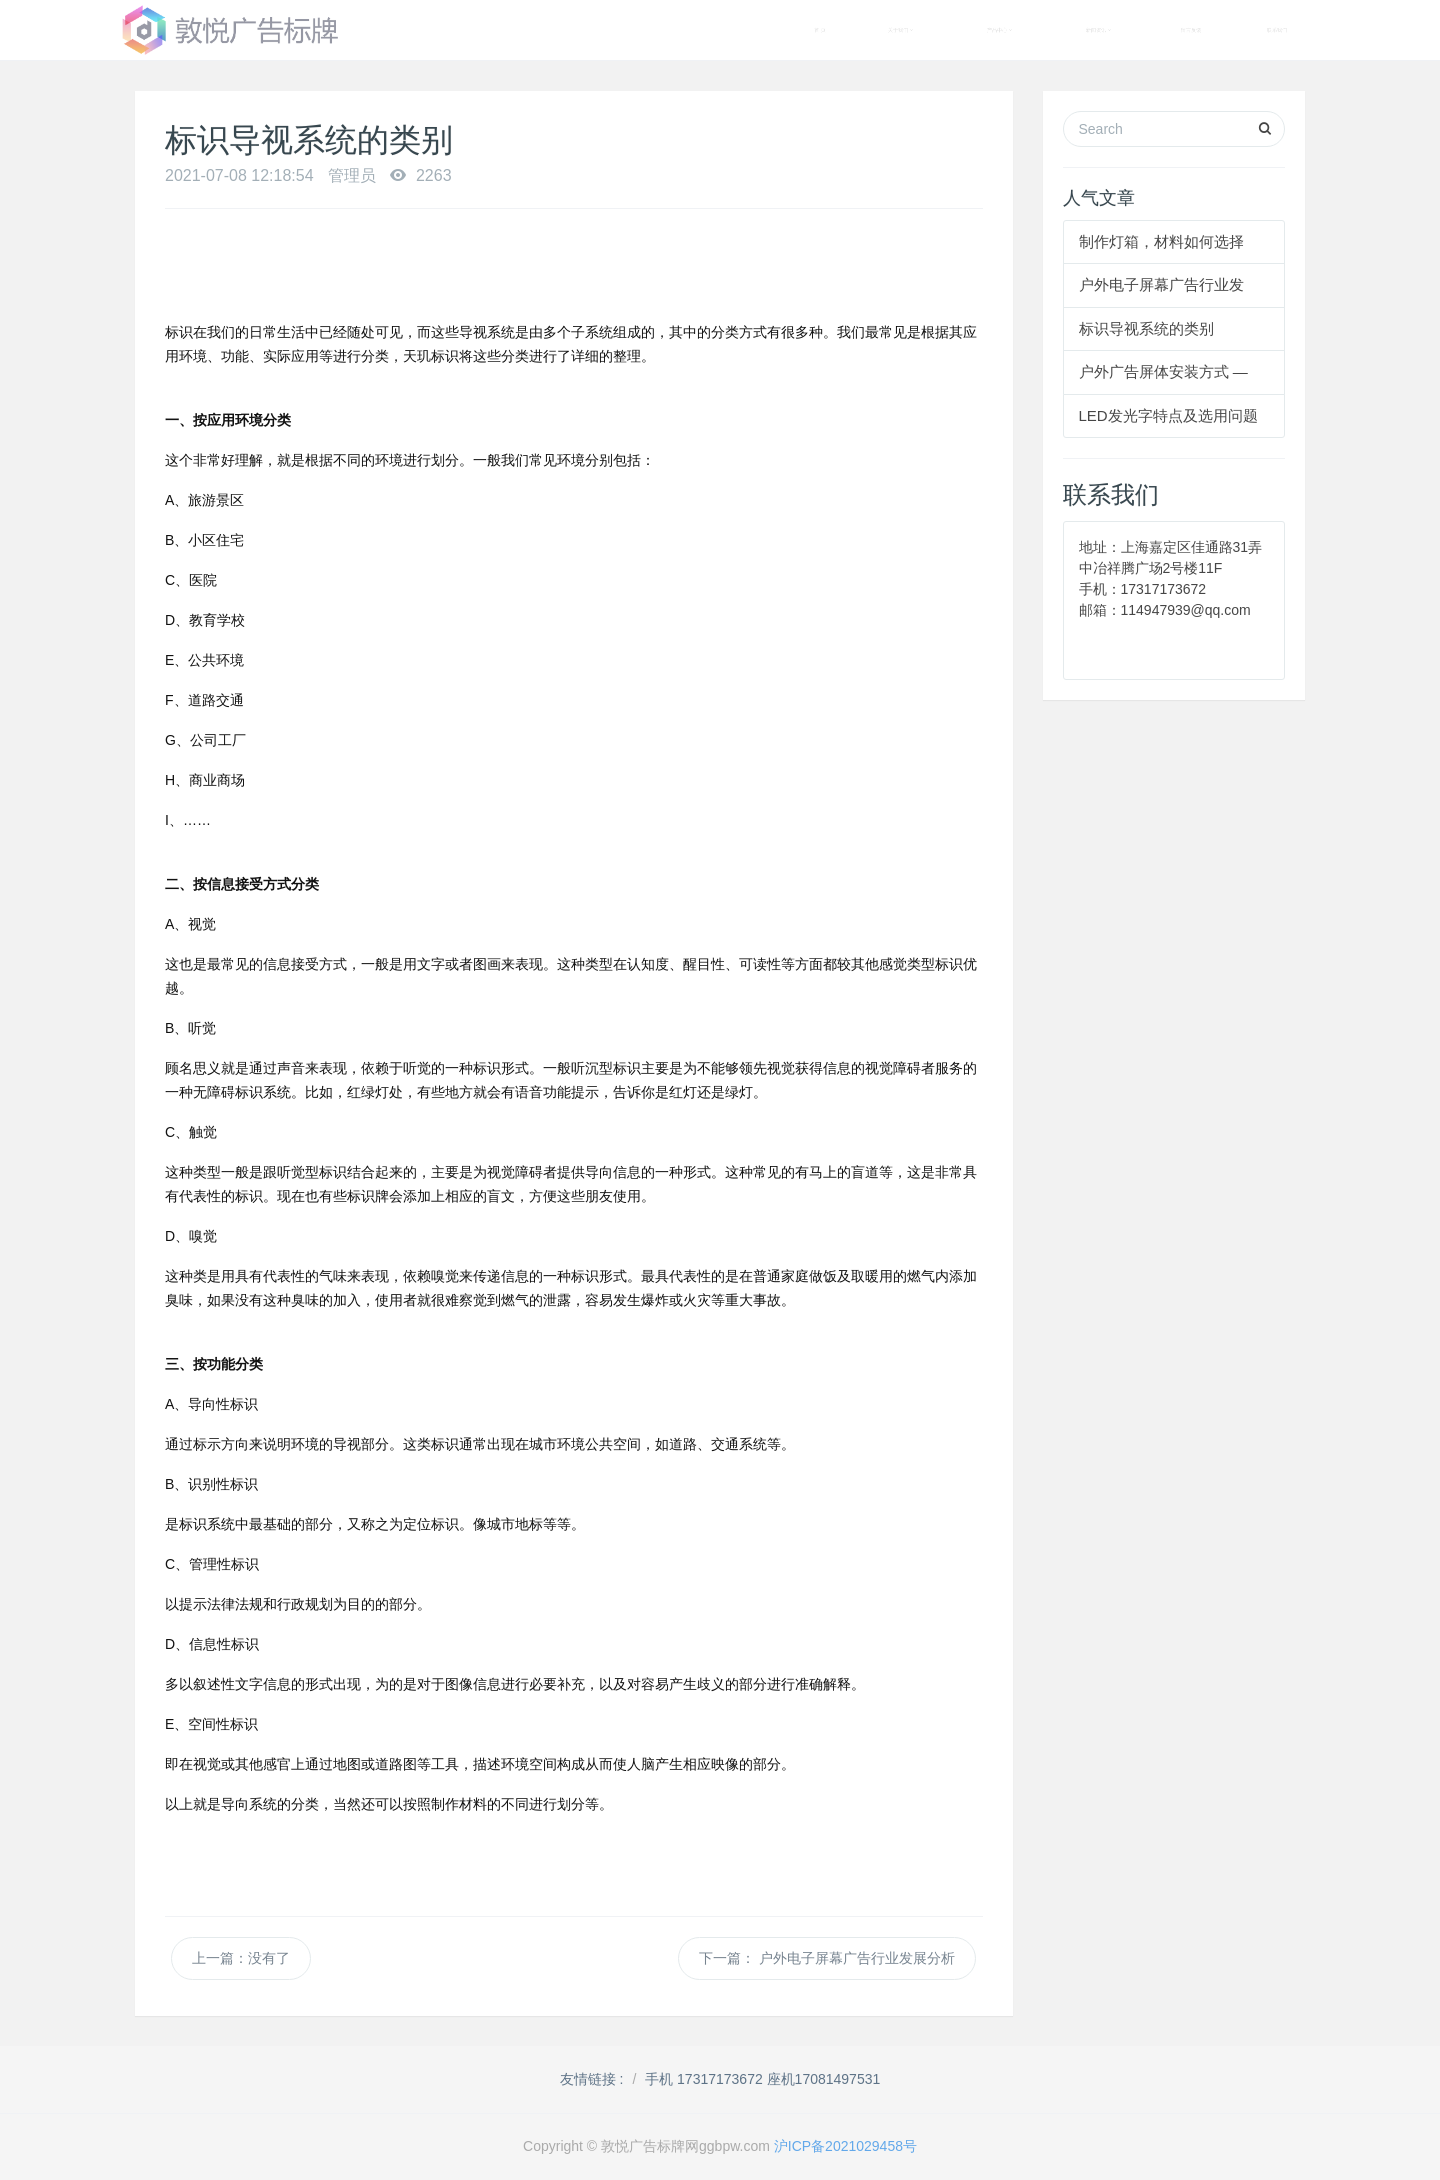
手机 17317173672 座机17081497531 (762, 2079)
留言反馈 (1191, 30)
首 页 (820, 30)
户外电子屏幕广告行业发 (1161, 284)
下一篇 (827, 1958)
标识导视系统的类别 (1146, 328)
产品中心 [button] (999, 30)
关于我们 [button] (900, 30)
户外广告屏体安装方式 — (1163, 371)
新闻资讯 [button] (1098, 30)
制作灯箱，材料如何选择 (1161, 241)
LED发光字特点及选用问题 (1168, 415)
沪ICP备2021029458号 (845, 2146)
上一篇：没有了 (241, 1958)
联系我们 (1277, 30)
